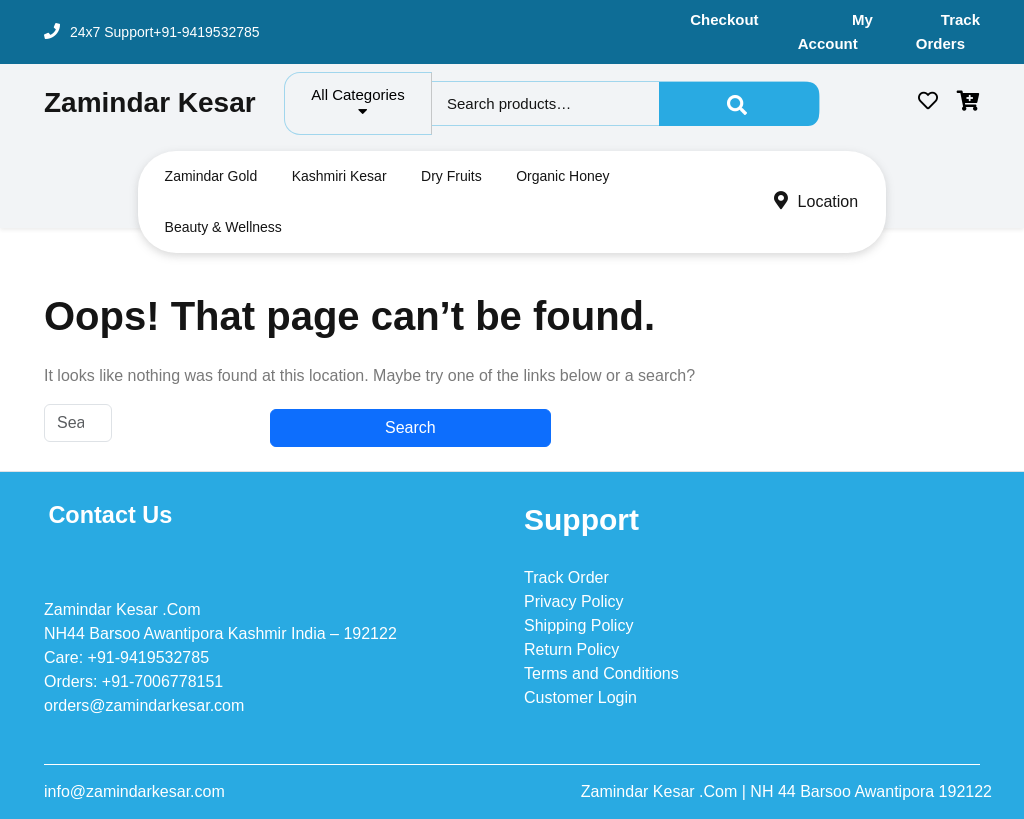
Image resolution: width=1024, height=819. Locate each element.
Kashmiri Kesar (339, 176)
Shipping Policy (578, 625)
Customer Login (580, 697)
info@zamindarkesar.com (134, 791)
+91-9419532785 (206, 32)
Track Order (566, 577)
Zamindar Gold (211, 176)
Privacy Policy (574, 601)
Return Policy (571, 649)
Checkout (724, 19)
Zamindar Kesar (150, 102)
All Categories (357, 102)
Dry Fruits (451, 176)
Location (816, 201)
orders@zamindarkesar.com (144, 705)
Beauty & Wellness (223, 227)
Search (739, 104)
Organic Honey (562, 176)
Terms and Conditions (601, 673)
